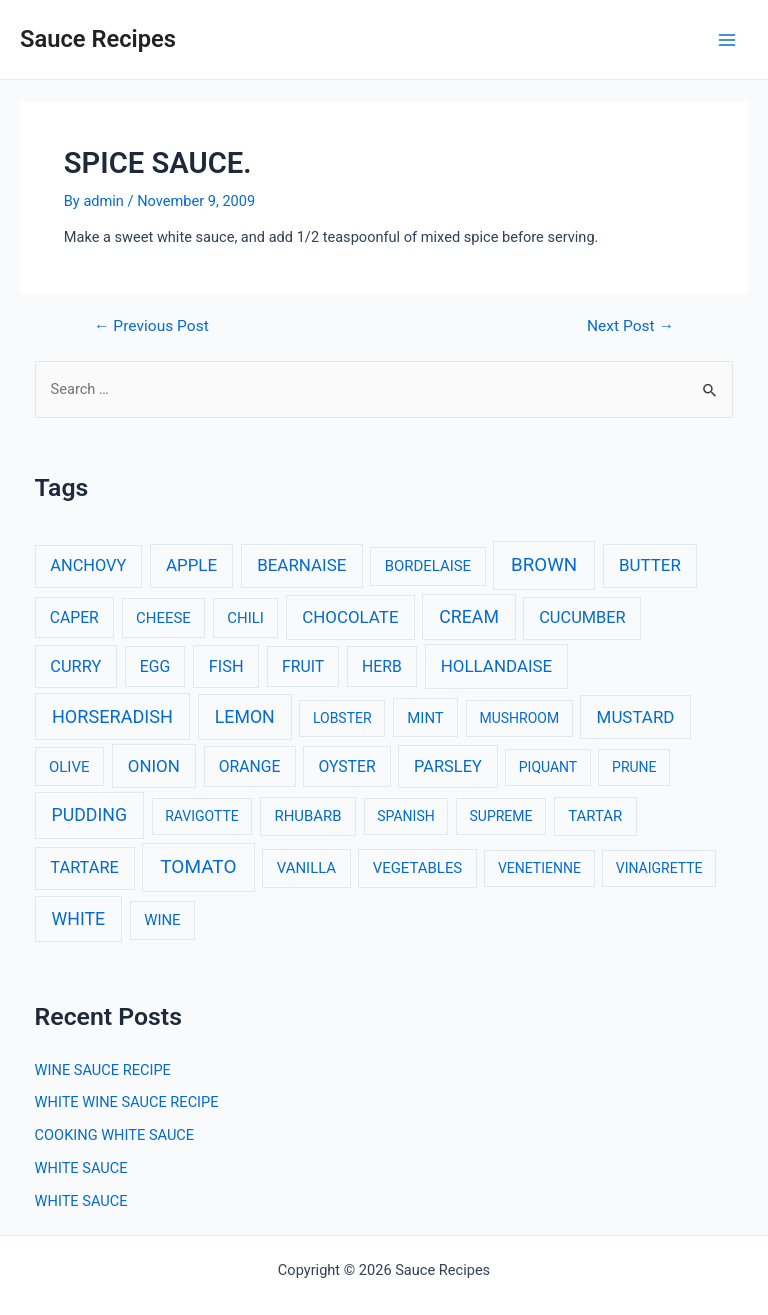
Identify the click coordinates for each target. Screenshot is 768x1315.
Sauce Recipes (98, 39)
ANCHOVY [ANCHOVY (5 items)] (88, 565)
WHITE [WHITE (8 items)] (79, 919)
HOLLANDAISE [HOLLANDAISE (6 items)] (496, 666)
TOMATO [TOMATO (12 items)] (198, 866)
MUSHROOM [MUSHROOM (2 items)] (519, 718)
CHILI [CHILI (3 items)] (245, 618)
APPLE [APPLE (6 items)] (191, 565)
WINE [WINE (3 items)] (162, 920)
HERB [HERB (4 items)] (382, 666)
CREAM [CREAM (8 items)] (469, 617)
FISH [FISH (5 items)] (226, 666)
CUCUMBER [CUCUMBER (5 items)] (582, 617)
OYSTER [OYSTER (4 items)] (346, 766)
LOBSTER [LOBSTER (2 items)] (342, 718)
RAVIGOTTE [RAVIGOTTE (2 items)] (202, 816)
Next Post (630, 327)
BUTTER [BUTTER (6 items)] (650, 565)
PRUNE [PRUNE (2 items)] (634, 767)
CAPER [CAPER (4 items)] (74, 617)
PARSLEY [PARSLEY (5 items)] (448, 766)
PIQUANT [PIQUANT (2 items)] (548, 767)
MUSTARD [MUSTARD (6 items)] (636, 717)
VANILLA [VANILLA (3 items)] (306, 868)
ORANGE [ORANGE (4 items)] (250, 766)
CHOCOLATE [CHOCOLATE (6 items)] (350, 617)
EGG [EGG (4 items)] (155, 666)
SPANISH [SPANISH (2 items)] (405, 816)
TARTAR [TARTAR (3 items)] (595, 816)
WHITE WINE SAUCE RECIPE (127, 1102)
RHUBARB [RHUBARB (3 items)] (307, 816)
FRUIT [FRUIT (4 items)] (303, 666)
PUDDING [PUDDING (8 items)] (89, 815)
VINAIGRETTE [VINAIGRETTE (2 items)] (659, 868)
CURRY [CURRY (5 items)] (75, 666)
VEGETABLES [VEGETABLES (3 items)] (418, 868)
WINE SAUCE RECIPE (103, 1070)
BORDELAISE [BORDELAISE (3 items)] (428, 566)
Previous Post (151, 327)
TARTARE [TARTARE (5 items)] (84, 867)
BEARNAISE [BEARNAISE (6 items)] (301, 565)
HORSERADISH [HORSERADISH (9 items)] (112, 716)
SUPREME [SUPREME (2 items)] (501, 816)
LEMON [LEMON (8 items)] (245, 717)
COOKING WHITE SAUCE (115, 1135)
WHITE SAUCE (81, 1168)
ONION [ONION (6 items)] (154, 766)
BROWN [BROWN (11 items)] (544, 565)
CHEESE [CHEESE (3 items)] (163, 618)
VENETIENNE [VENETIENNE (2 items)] (539, 868)
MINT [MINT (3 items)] (425, 718)
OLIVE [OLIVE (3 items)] (69, 767)
